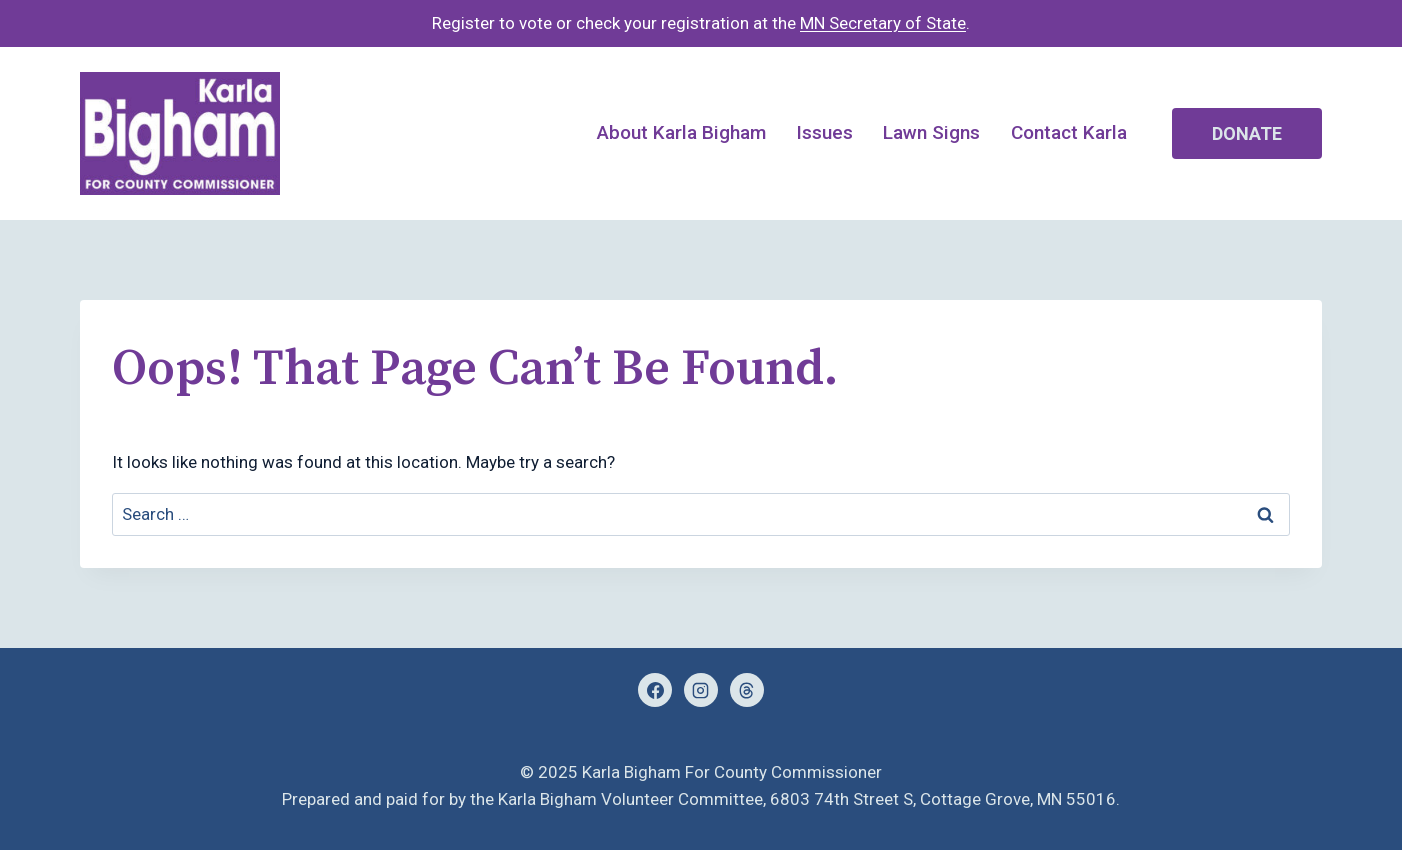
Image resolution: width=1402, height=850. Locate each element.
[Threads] (747, 690)
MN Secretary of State (883, 23)
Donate (1247, 133)
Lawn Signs (931, 132)
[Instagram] (701, 690)
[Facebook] (655, 690)
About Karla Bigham (681, 132)
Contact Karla (1069, 132)
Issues (824, 132)
